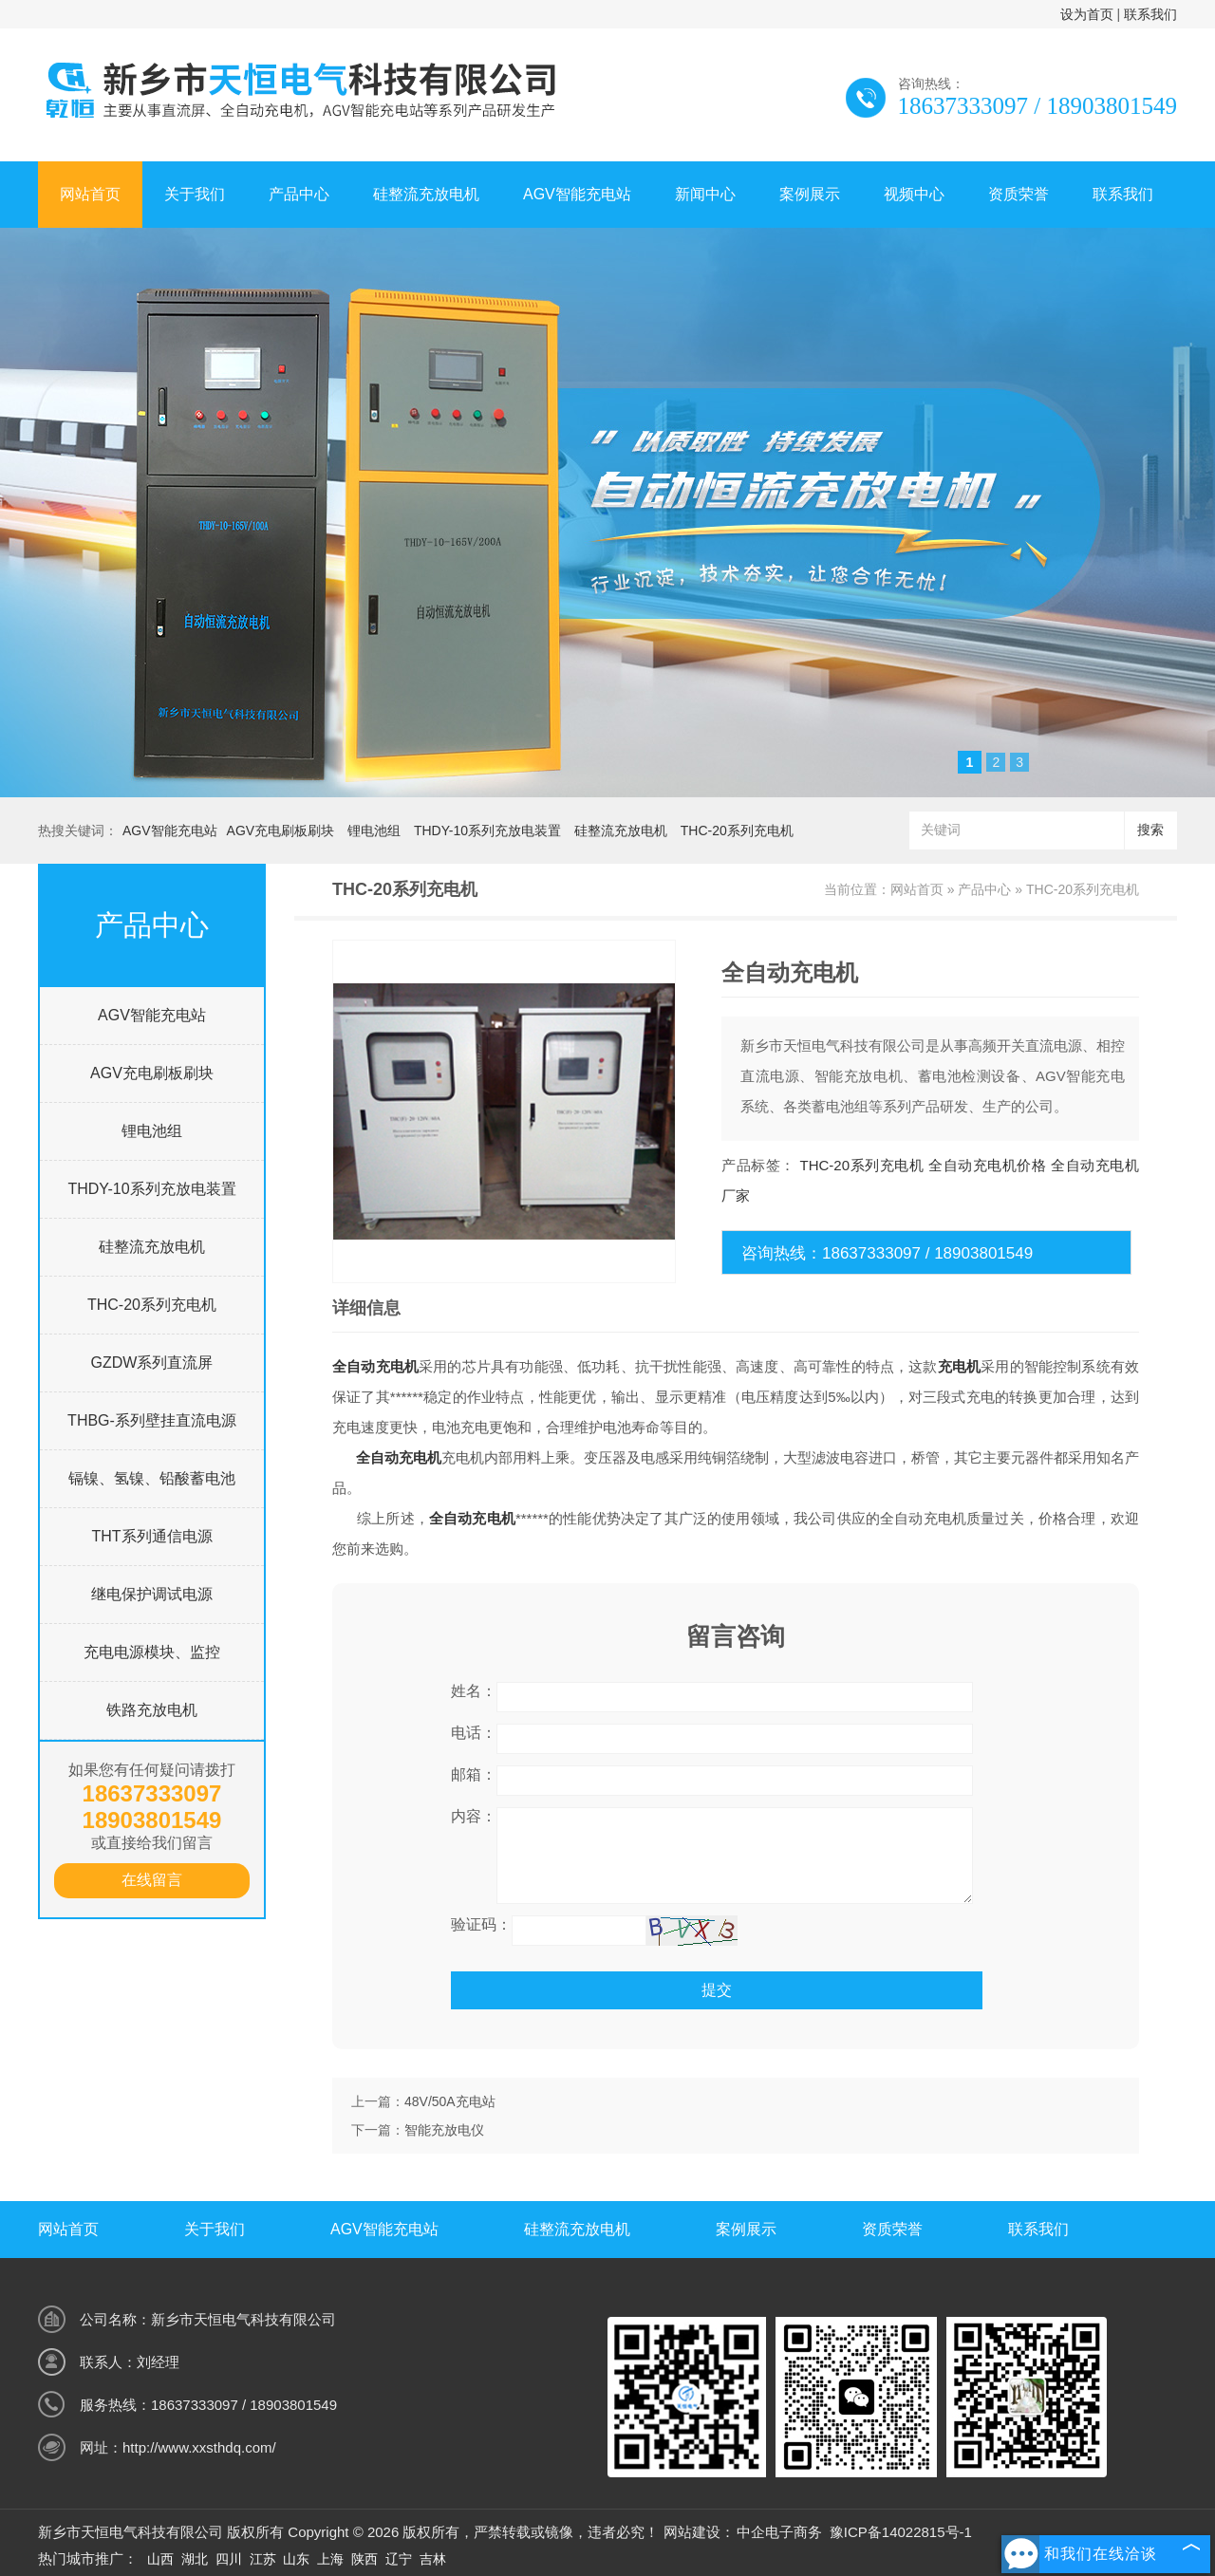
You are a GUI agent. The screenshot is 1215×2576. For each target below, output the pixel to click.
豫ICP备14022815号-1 (901, 2532)
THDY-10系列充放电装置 (487, 830)
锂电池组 (374, 830)
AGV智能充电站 (577, 194)
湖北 (194, 2559)
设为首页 (1086, 14)
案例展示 (809, 194)
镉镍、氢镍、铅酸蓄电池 (151, 1478)
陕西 (364, 2559)
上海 (330, 2559)
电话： (473, 1733)
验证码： (481, 1924)
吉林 (433, 2559)
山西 (160, 2559)
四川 (228, 2559)
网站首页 (90, 194)
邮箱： (473, 1774)
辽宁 (398, 2559)
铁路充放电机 (151, 1710)
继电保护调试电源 (152, 1594)
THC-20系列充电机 (737, 830)
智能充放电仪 (444, 2129)
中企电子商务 (779, 2532)
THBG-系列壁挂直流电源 (151, 1420)
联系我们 (1150, 14)
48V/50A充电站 (449, 2101)
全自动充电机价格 (987, 1165)
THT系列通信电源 (151, 1536)
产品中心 (299, 194)
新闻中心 (705, 194)
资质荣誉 (1018, 194)
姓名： (473, 1691)
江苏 (263, 2559)
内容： (473, 1816)
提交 (716, 1990)
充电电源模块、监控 (152, 1652)
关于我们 (194, 194)
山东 (296, 2559)
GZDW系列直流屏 (152, 1362)
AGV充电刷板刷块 (281, 830)
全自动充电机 (375, 1366)
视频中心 (914, 194)
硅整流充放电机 (426, 194)
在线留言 (152, 1880)
